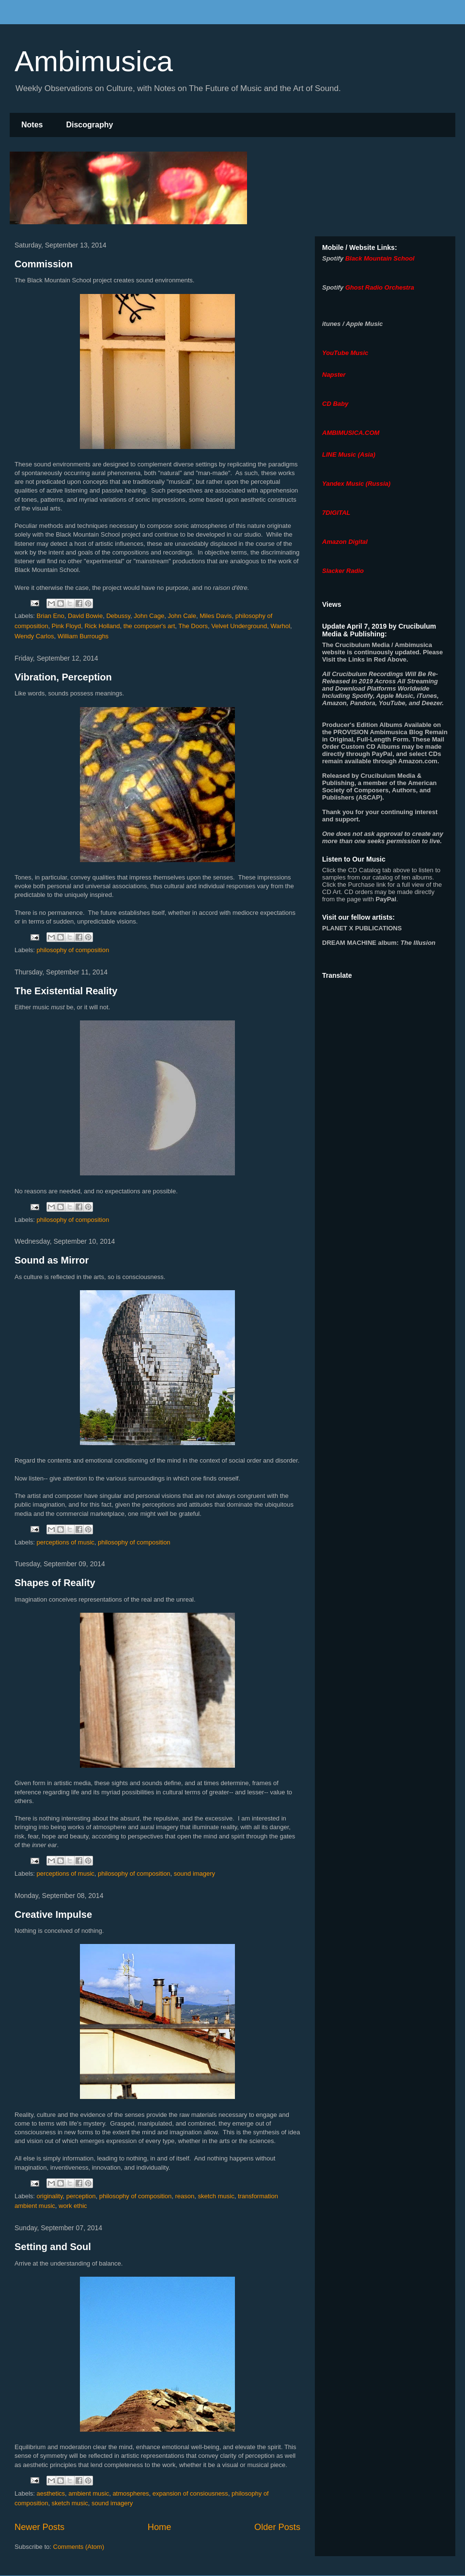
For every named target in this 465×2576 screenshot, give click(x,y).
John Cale (182, 615)
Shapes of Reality (55, 1582)
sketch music (216, 2196)
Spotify (332, 258)
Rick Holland (102, 626)
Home (159, 2527)
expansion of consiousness (190, 2493)
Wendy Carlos (34, 636)
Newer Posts (39, 2527)
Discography (89, 125)
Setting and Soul (53, 2246)
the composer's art (149, 626)
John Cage (149, 615)
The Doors (193, 626)
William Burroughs (83, 636)
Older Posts (277, 2527)
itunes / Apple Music (352, 323)
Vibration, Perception (63, 677)
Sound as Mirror (52, 1260)
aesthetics (51, 2493)
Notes (32, 125)
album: (378, 942)
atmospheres (130, 2493)
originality (50, 2196)
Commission (44, 264)
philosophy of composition (73, 950)
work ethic (73, 2205)
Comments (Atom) (78, 2546)
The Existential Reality (66, 991)
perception (81, 2196)
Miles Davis (216, 615)
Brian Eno (50, 615)
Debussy (118, 615)
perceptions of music (65, 1542)
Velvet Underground (239, 626)
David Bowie (85, 615)
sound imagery (194, 1873)
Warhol (280, 626)
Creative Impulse (53, 1914)
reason (185, 2196)
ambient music (88, 2493)
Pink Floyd (66, 626)
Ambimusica (94, 61)
